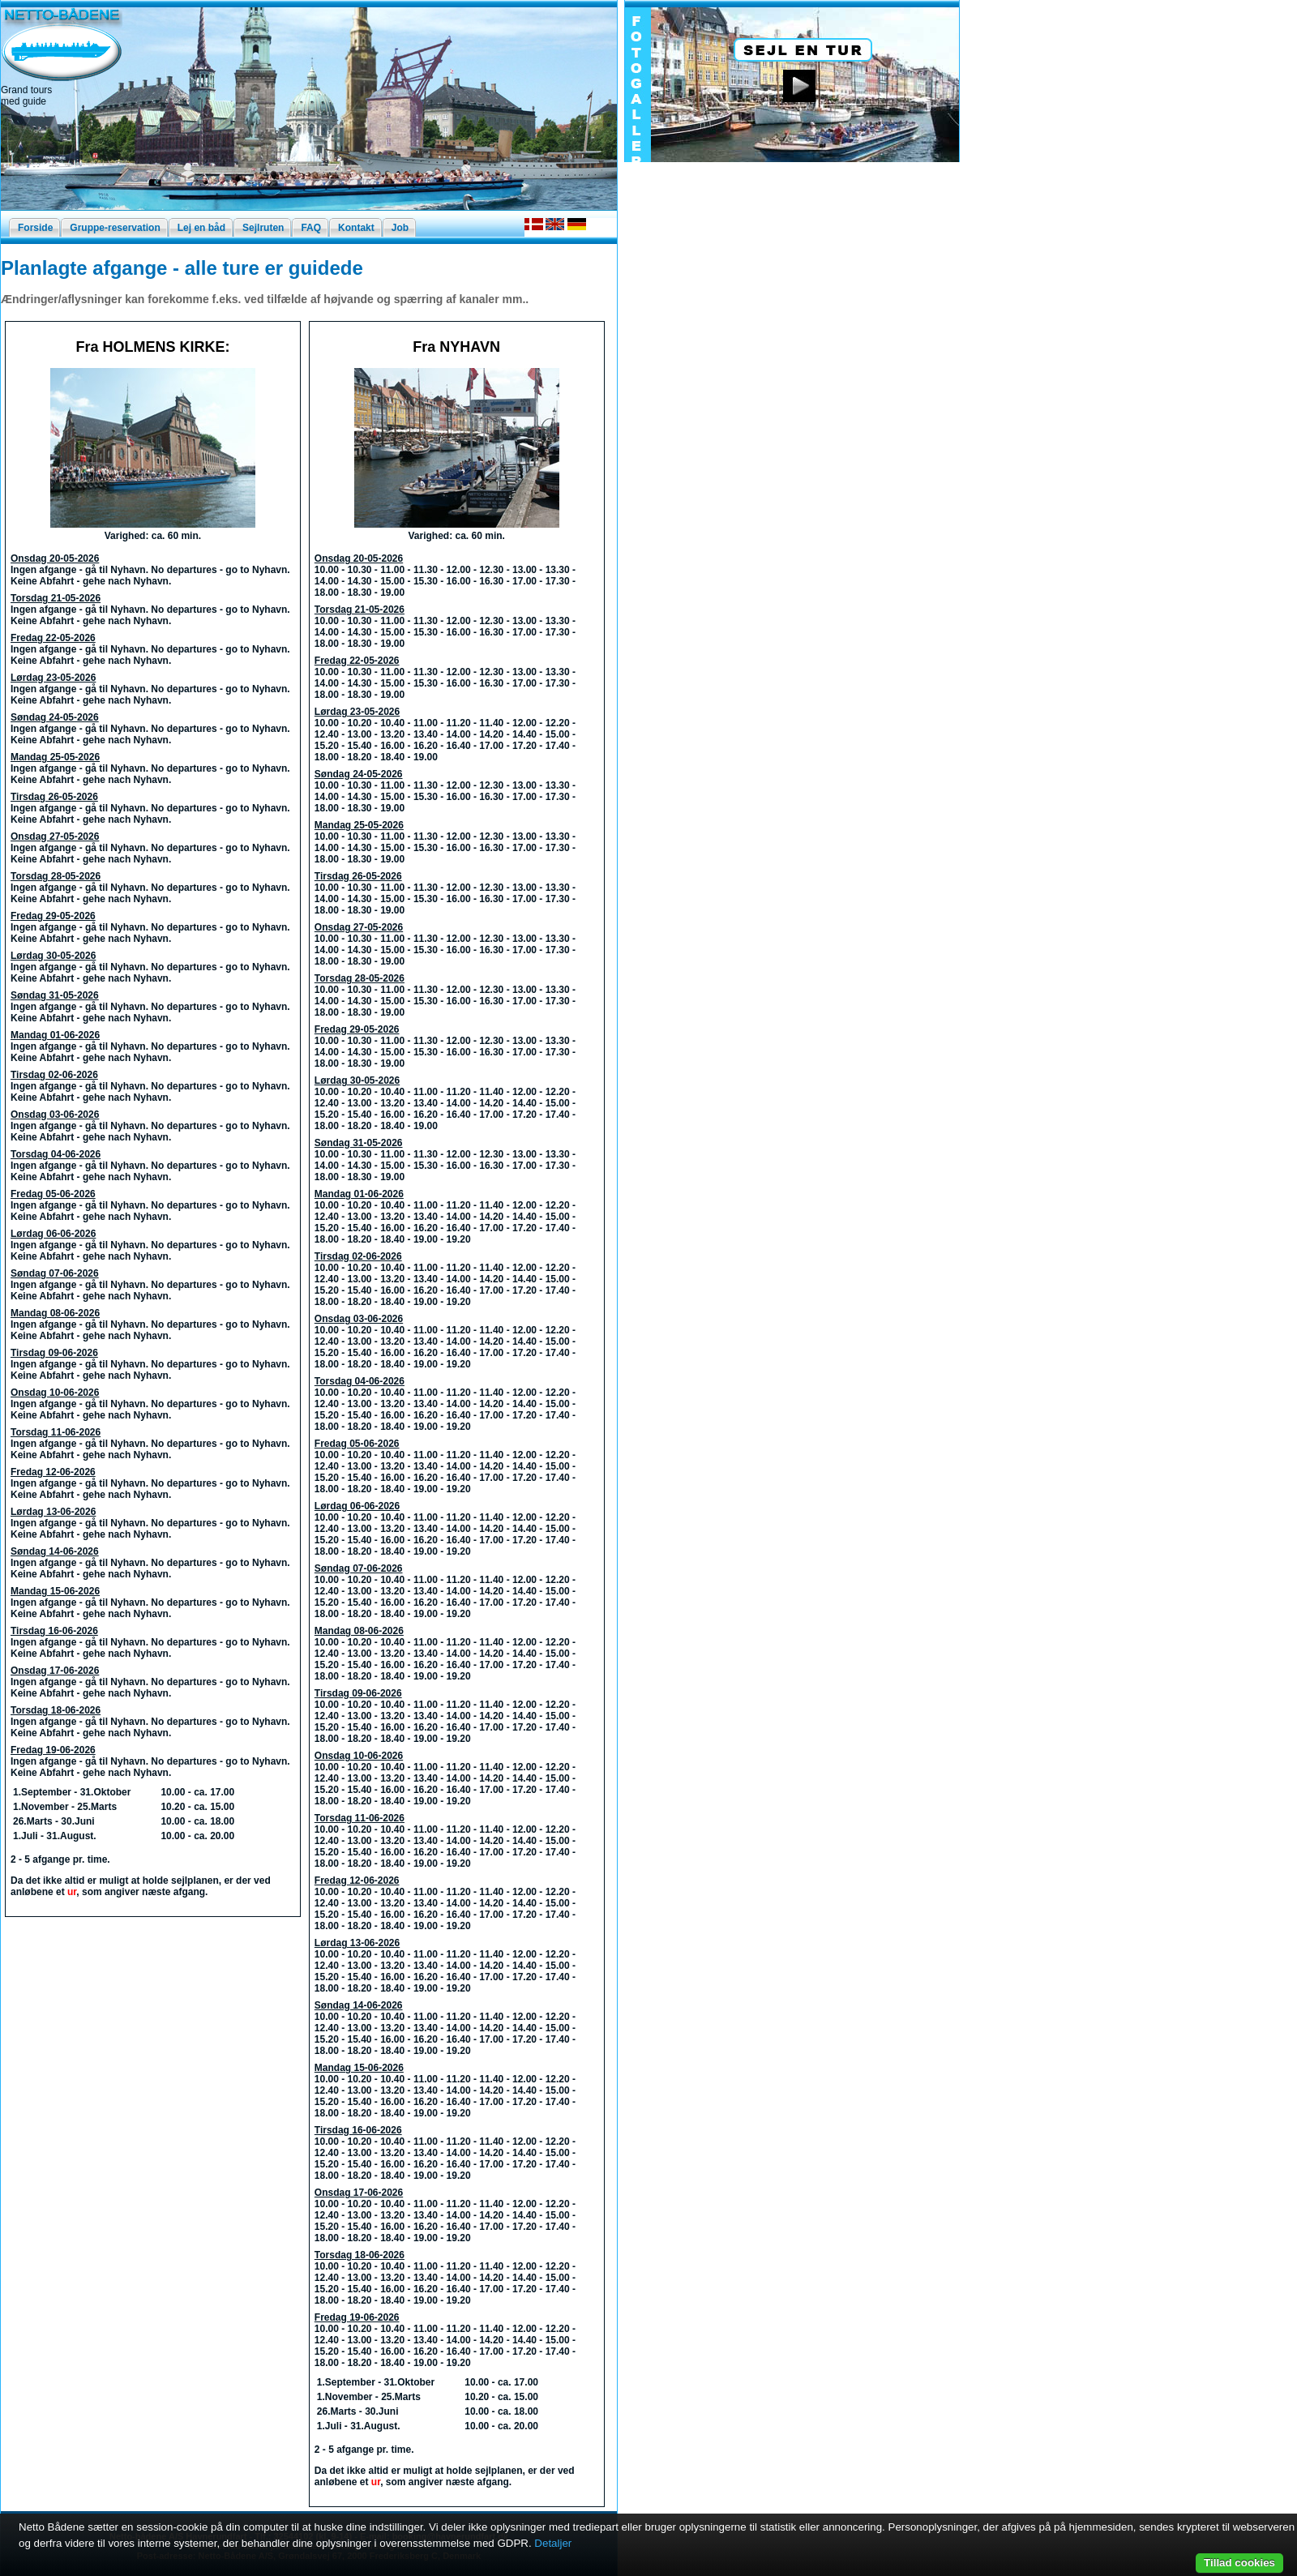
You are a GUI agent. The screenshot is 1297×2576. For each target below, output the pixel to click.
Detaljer (552, 2543)
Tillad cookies (1239, 2563)
